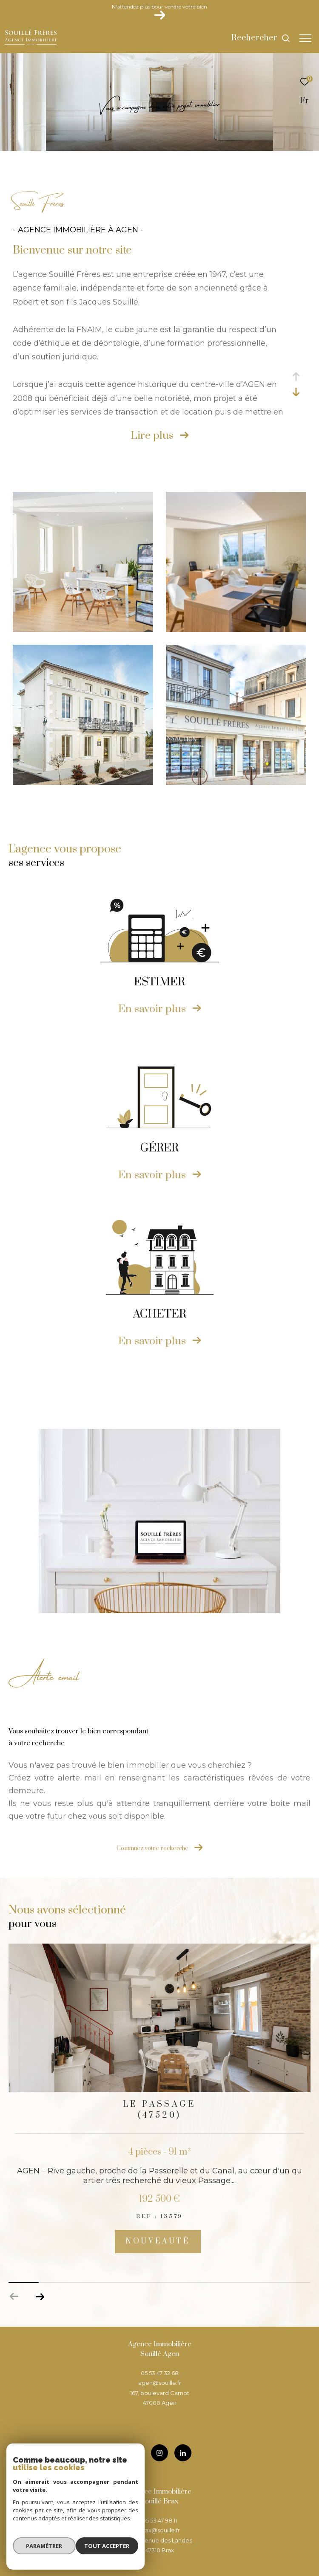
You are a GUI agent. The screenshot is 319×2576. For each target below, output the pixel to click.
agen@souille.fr (159, 2382)
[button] (40, 2296)
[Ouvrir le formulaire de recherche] (261, 38)
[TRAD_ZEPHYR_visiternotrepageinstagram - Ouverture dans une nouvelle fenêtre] (159, 2452)
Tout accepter (108, 2548)
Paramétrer (43, 2548)
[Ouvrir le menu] (305, 38)
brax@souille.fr (160, 2530)
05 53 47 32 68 (160, 2373)
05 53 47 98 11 (159, 2520)
